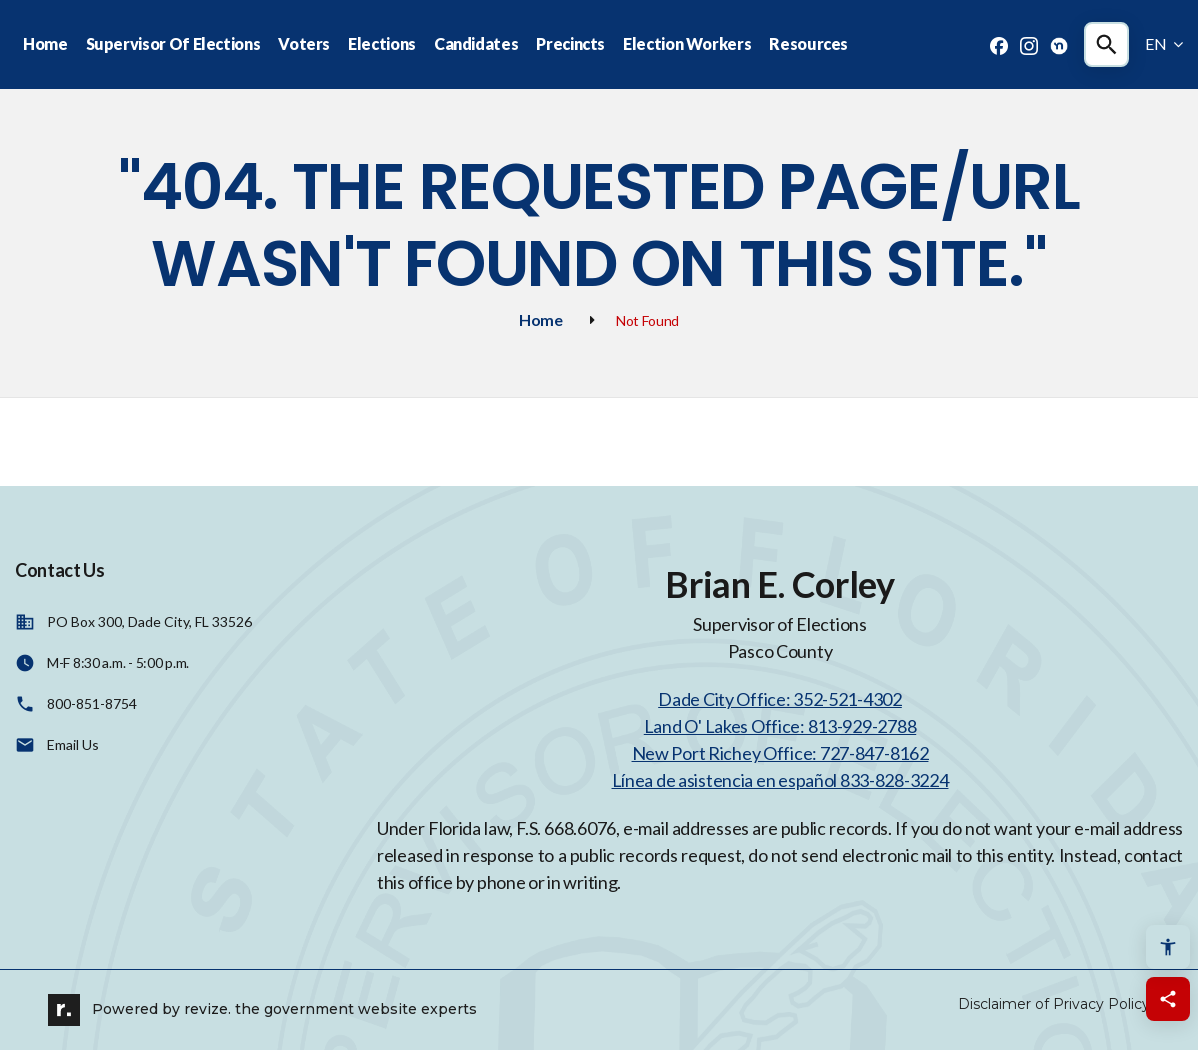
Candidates (476, 43)
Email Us (73, 744)
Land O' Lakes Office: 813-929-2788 (780, 726)
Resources (808, 43)
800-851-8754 (92, 703)
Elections (382, 43)
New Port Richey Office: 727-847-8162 (780, 753)
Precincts (570, 43)
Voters (304, 43)
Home (45, 43)
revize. (207, 1009)
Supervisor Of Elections (173, 43)
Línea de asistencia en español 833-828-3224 (780, 780)
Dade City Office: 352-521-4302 (780, 699)
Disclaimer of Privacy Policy (1054, 1004)
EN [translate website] (1164, 43)
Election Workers (687, 43)
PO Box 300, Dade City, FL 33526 (149, 621)
